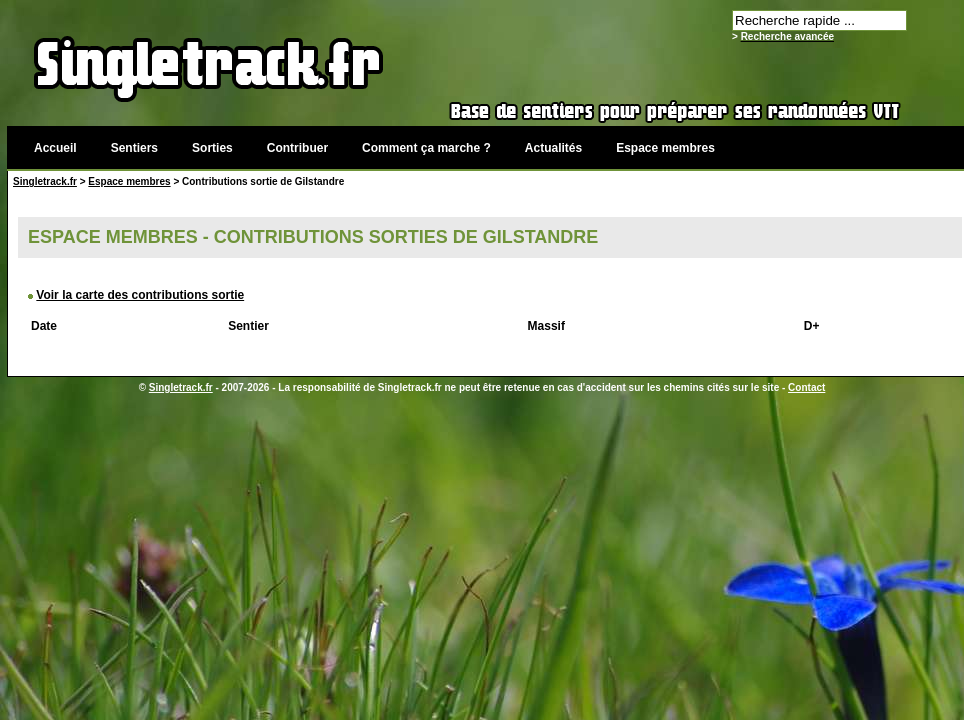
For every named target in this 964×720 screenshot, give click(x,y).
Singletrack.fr (45, 181)
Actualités (553, 148)
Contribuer (297, 148)
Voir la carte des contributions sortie (140, 295)
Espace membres (665, 148)
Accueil (55, 148)
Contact (806, 387)
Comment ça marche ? (426, 148)
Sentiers (134, 148)
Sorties (212, 148)
